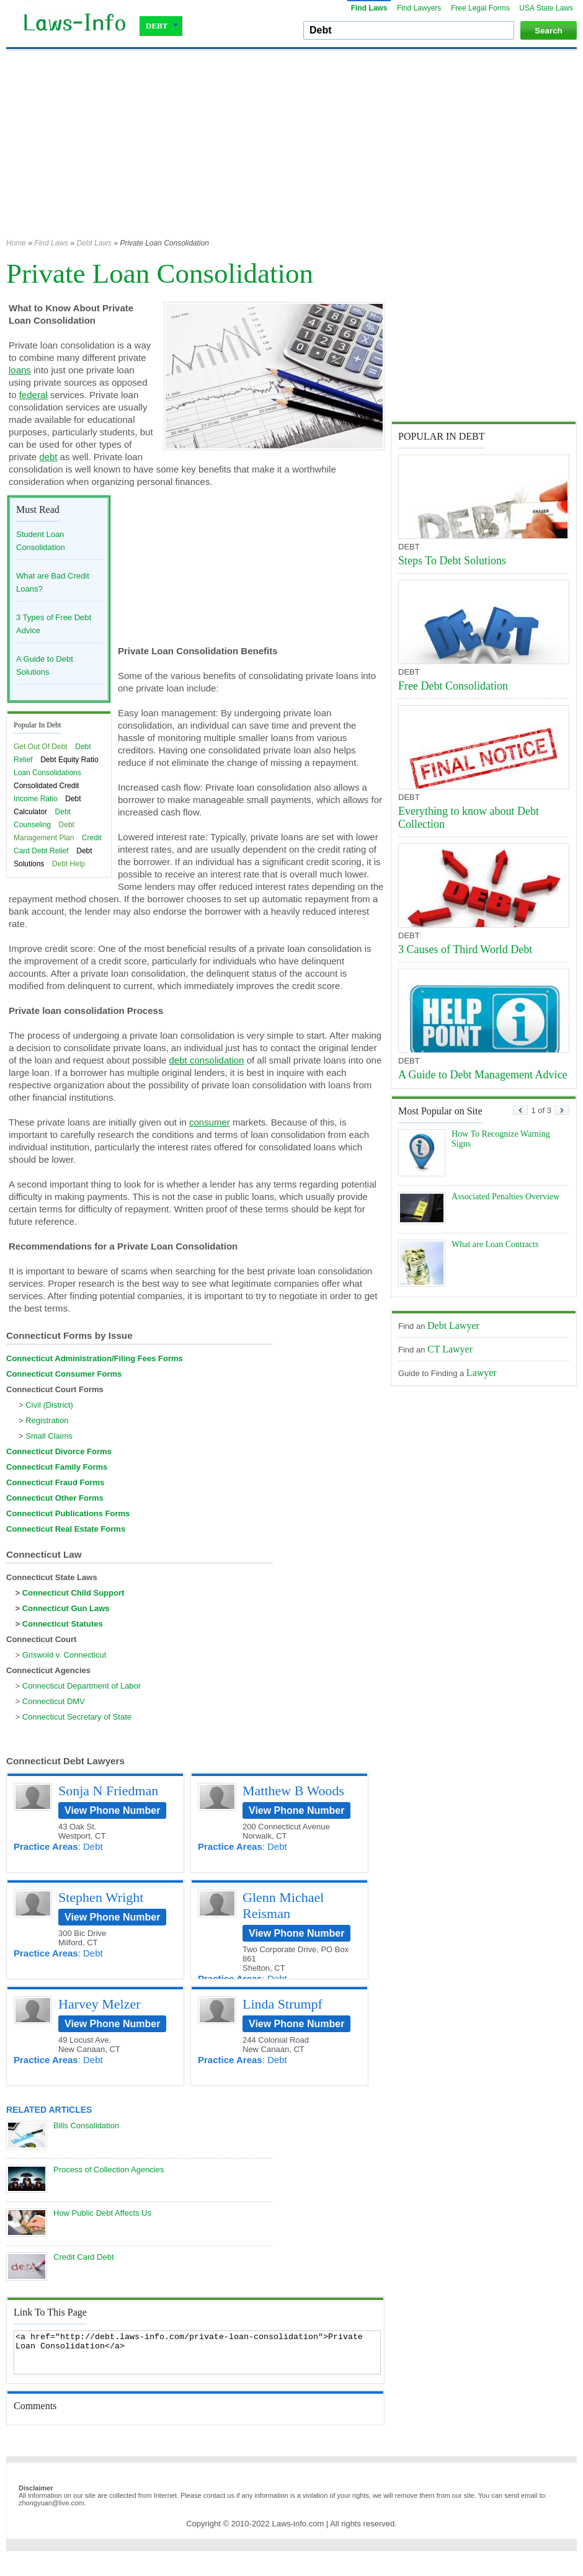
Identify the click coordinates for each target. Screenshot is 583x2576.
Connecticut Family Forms (56, 1467)
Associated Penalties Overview (505, 1196)
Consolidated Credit (46, 785)
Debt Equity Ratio (69, 759)
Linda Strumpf (283, 2004)
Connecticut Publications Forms (68, 1513)
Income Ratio (36, 798)
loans (20, 370)
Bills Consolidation (86, 2125)
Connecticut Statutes (62, 1623)
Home (16, 243)
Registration (46, 1420)
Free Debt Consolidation (453, 686)
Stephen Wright (100, 1897)
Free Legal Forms (480, 8)
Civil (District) (49, 1405)
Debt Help (68, 863)
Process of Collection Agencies (108, 2169)
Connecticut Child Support (73, 1592)
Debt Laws (94, 243)
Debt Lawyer (453, 1325)
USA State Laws (546, 8)
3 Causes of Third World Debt (465, 949)
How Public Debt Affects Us (102, 2213)
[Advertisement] (187, 150)
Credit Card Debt (83, 2257)
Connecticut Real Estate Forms (65, 1529)
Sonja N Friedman (108, 1790)
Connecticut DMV (53, 1701)
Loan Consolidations (47, 772)
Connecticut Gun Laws (66, 1608)
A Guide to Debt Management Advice (482, 1074)
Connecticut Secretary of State (76, 1716)
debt (48, 456)
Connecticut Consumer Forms (64, 1374)
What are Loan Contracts (495, 1244)
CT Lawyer (450, 1349)
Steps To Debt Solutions (452, 560)
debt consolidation (206, 1060)
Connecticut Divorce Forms (59, 1451)
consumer (209, 1122)
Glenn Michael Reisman (283, 1905)
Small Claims (49, 1436)
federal (33, 394)
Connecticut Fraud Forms (55, 1482)
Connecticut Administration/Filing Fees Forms (94, 1358)
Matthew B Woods (293, 1790)
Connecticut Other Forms (55, 1498)
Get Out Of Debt (41, 746)
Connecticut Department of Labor (81, 1685)
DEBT (162, 25)
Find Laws (369, 8)
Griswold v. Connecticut (64, 1654)
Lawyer (481, 1372)
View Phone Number (112, 1810)
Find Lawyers (419, 8)
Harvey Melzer (99, 2004)
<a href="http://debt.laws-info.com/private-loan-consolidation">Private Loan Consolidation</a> (197, 2352)
